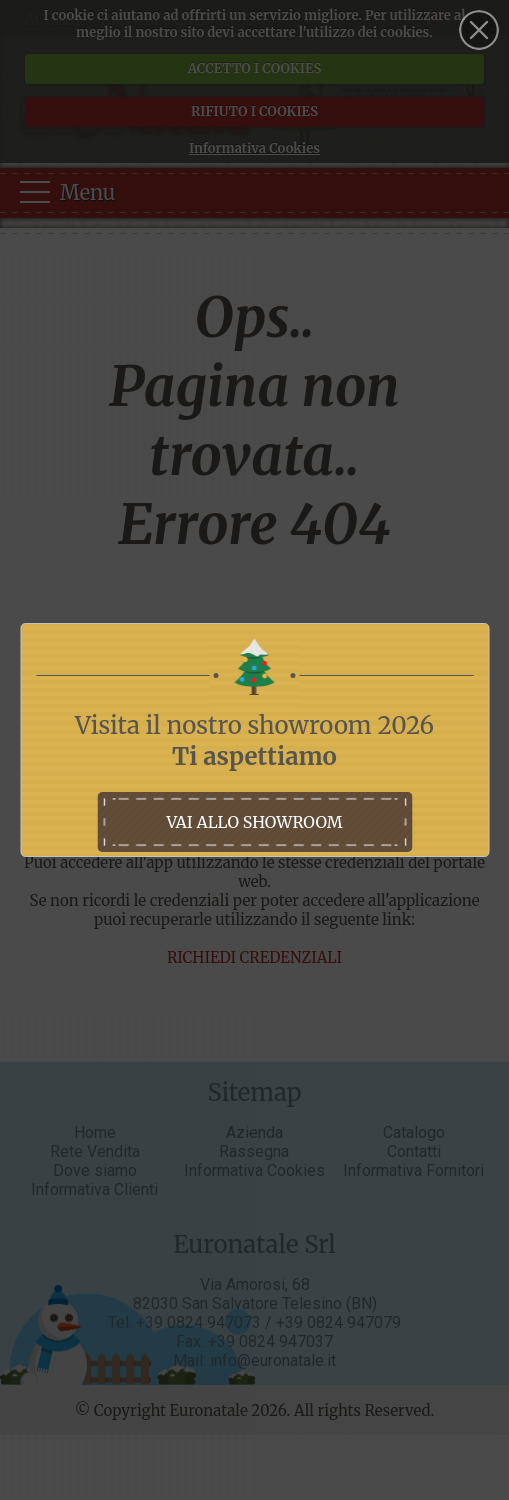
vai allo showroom (254, 822)
